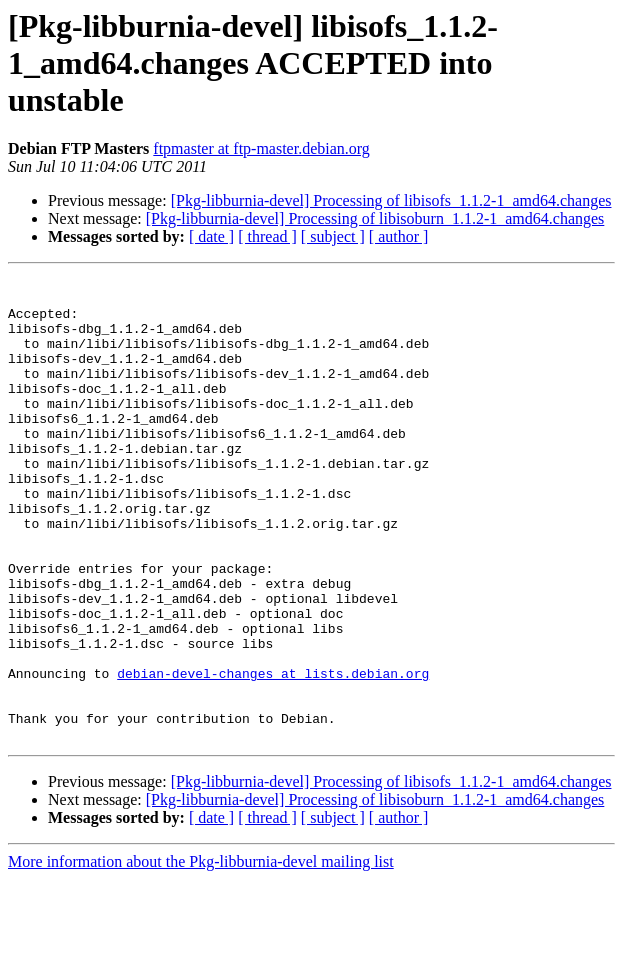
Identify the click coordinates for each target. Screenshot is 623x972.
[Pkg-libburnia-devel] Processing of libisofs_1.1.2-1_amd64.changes (391, 200)
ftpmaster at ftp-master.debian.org (261, 148)
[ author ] (399, 236)
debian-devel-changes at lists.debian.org (273, 754)
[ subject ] (333, 236)
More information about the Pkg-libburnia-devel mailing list (201, 954)
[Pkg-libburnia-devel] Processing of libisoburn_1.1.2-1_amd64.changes (375, 218)
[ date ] (211, 236)
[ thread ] (267, 236)
